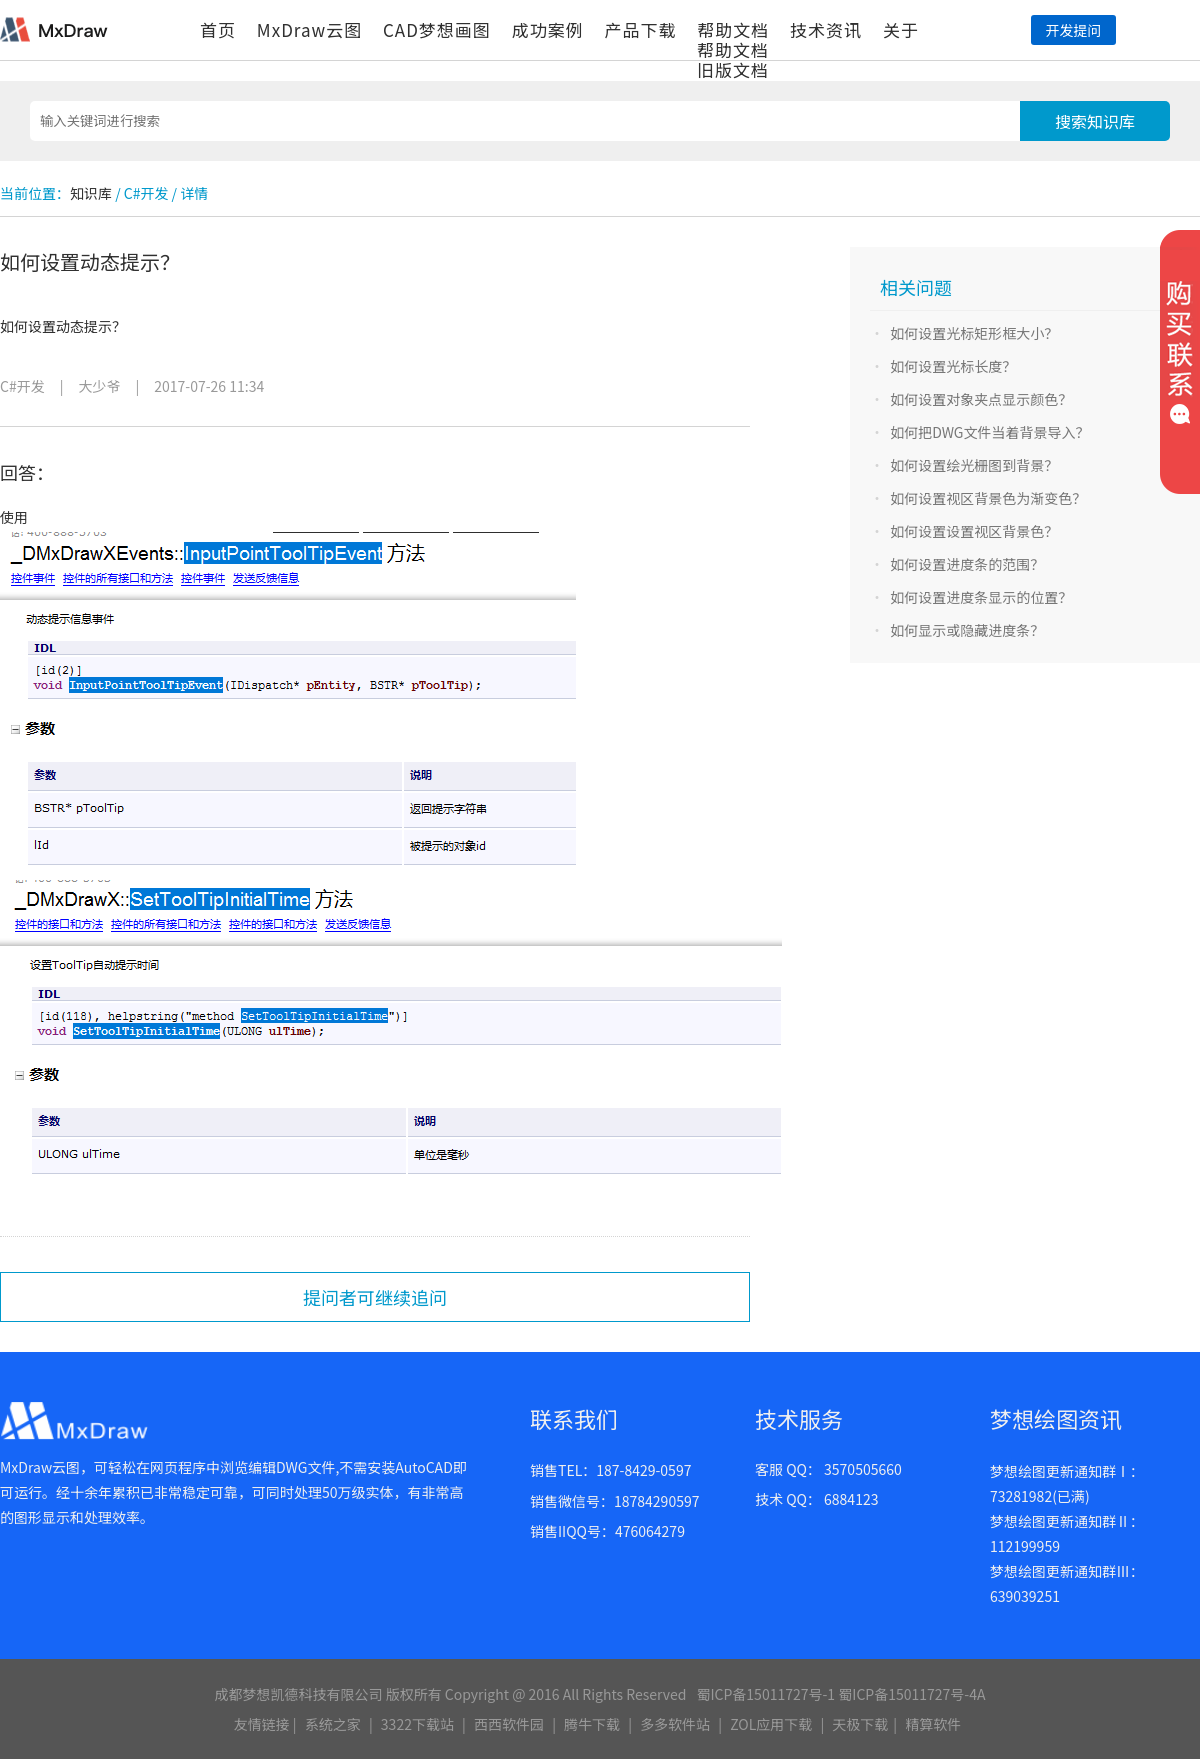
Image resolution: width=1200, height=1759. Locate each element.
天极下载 (860, 1724)
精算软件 (933, 1724)
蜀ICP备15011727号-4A (911, 1694)
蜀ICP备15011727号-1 (765, 1694)
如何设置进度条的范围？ (967, 564)
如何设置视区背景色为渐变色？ (988, 498)
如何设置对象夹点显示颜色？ (981, 399)
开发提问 (1073, 30)
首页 (218, 29)
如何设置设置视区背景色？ (974, 531)
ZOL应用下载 (771, 1724)
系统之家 (333, 1724)
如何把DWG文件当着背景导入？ (989, 432)
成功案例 (548, 29)
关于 (901, 29)
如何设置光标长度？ (953, 366)
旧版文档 (733, 69)
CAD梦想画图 (437, 29)
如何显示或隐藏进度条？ (967, 630)
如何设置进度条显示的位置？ (981, 597)
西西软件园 (509, 1724)
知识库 (91, 193)
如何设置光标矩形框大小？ (974, 333)
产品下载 (640, 29)
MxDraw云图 (309, 29)
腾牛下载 (592, 1724)
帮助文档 (733, 29)
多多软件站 (675, 1724)
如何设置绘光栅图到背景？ (974, 465)
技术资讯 (826, 29)
